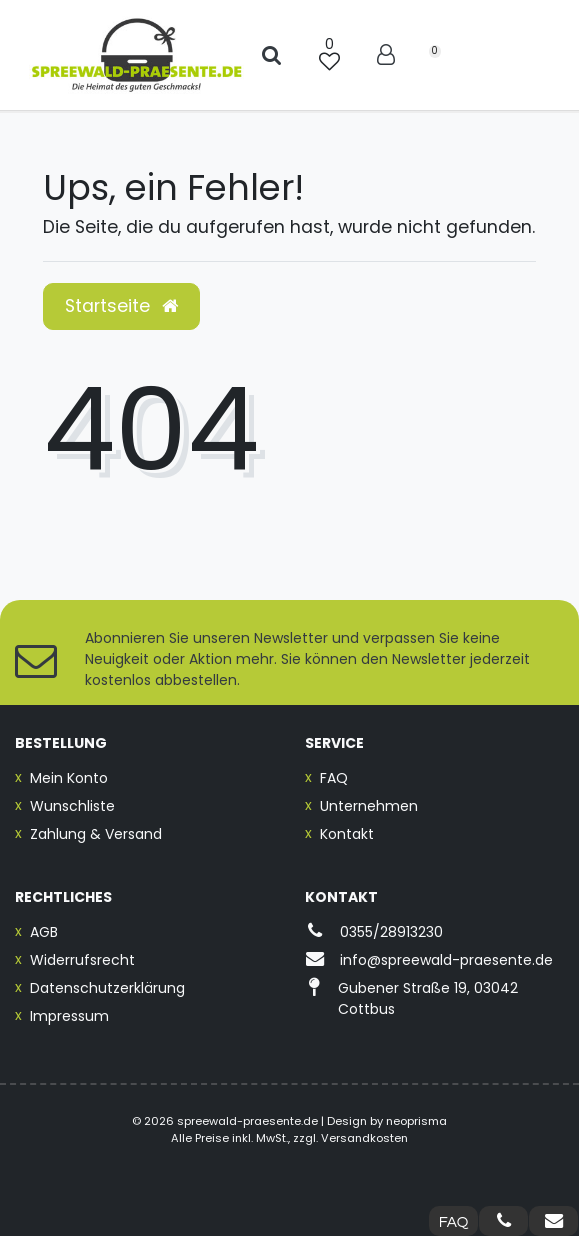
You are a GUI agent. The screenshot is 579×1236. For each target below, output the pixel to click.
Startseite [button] (121, 306)
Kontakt (347, 834)
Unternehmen (369, 806)
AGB (44, 932)
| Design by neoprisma (384, 1121)
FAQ (334, 778)
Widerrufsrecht (82, 960)
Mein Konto (69, 778)
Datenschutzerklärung (107, 988)
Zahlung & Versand (96, 834)
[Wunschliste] (329, 54)
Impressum (69, 1016)
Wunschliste (72, 806)
